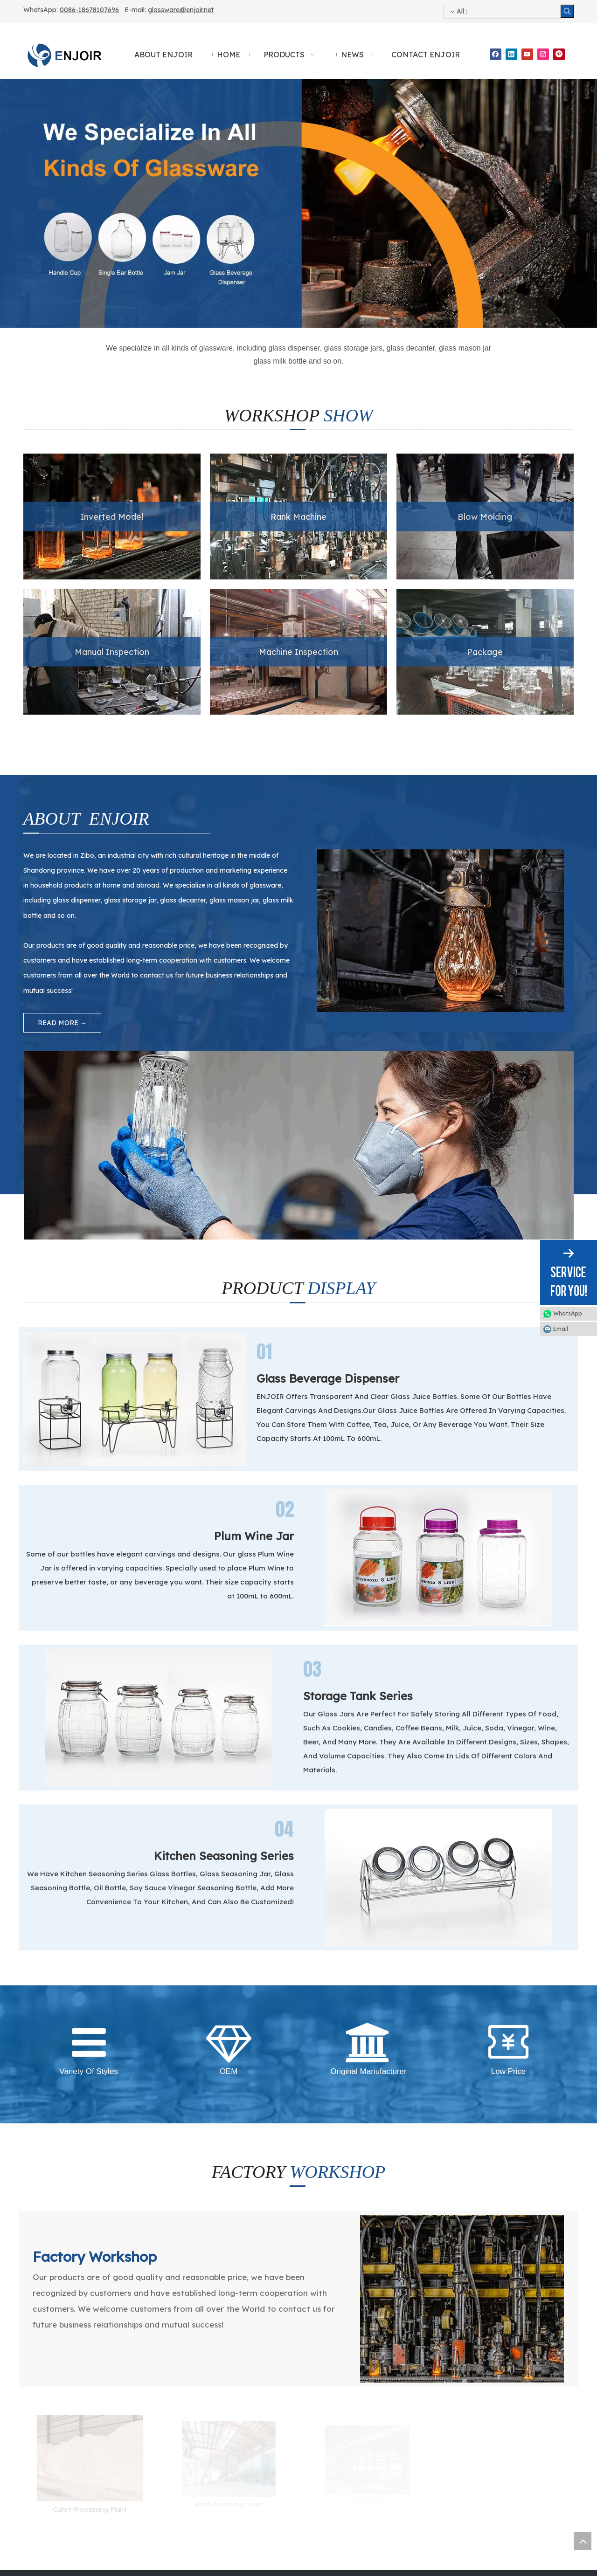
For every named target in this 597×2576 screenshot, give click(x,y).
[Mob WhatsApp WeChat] (228, 2308)
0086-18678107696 (89, 10)
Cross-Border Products (198, 2453)
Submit (477, 2487)
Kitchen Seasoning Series (201, 2424)
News (31, 2424)
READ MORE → (62, 1023)
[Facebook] (495, 54)
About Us (37, 2395)
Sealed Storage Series (196, 2409)
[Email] (461, 2308)
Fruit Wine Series (188, 2439)
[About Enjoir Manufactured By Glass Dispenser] (566, 856)
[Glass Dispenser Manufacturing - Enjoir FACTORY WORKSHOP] (461, 1960)
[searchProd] (502, 12)
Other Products (186, 2468)
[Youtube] (527, 54)
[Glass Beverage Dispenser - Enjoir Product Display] (135, 1165)
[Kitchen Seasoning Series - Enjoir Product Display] (438, 1591)
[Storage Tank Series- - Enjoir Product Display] (158, 1440)
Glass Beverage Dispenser (203, 2380)
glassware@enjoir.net (181, 10)
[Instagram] (543, 54)
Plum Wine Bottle (189, 2395)
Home (32, 2380)
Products (36, 2409)
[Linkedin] (511, 54)
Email (560, 1328)
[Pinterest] (559, 54)
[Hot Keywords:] (567, 11)
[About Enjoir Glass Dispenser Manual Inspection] (298, 1058)
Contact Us (39, 2439)
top (582, 2541)
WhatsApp (567, 1313)
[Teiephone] (42, 2308)
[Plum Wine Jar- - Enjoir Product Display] (438, 1302)
